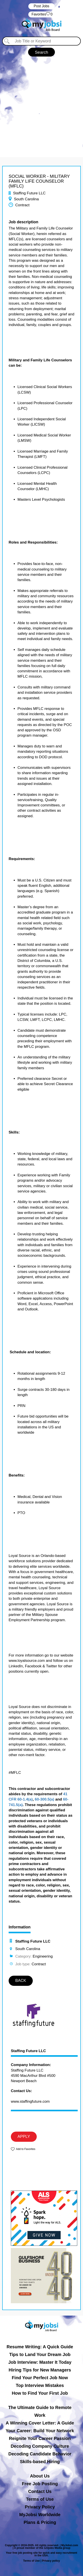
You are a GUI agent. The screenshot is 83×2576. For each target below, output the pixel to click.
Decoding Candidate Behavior (39, 2453)
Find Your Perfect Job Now (40, 2377)
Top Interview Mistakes (40, 2385)
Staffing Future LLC (28, 2051)
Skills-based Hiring (40, 2461)
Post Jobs (41, 6)
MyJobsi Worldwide (39, 2514)
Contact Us (40, 2491)
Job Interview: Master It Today (39, 2362)
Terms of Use (40, 2499)
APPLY (23, 2136)
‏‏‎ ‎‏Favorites (41, 14)
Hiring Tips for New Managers (40, 2369)
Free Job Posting (40, 2483)
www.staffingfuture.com (30, 2101)
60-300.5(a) (44, 1799)
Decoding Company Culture (40, 2446)
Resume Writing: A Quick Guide (40, 2346)
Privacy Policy (40, 2506)
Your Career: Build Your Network (40, 2430)
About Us (40, 2476)
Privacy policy (51, 2560)
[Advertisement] (41, 104)
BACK (20, 1980)
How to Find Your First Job (40, 2393)
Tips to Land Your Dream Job (40, 2354)
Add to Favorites (25, 2149)
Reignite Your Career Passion (40, 2438)
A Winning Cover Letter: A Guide (40, 2423)
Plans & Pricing (40, 2522)
